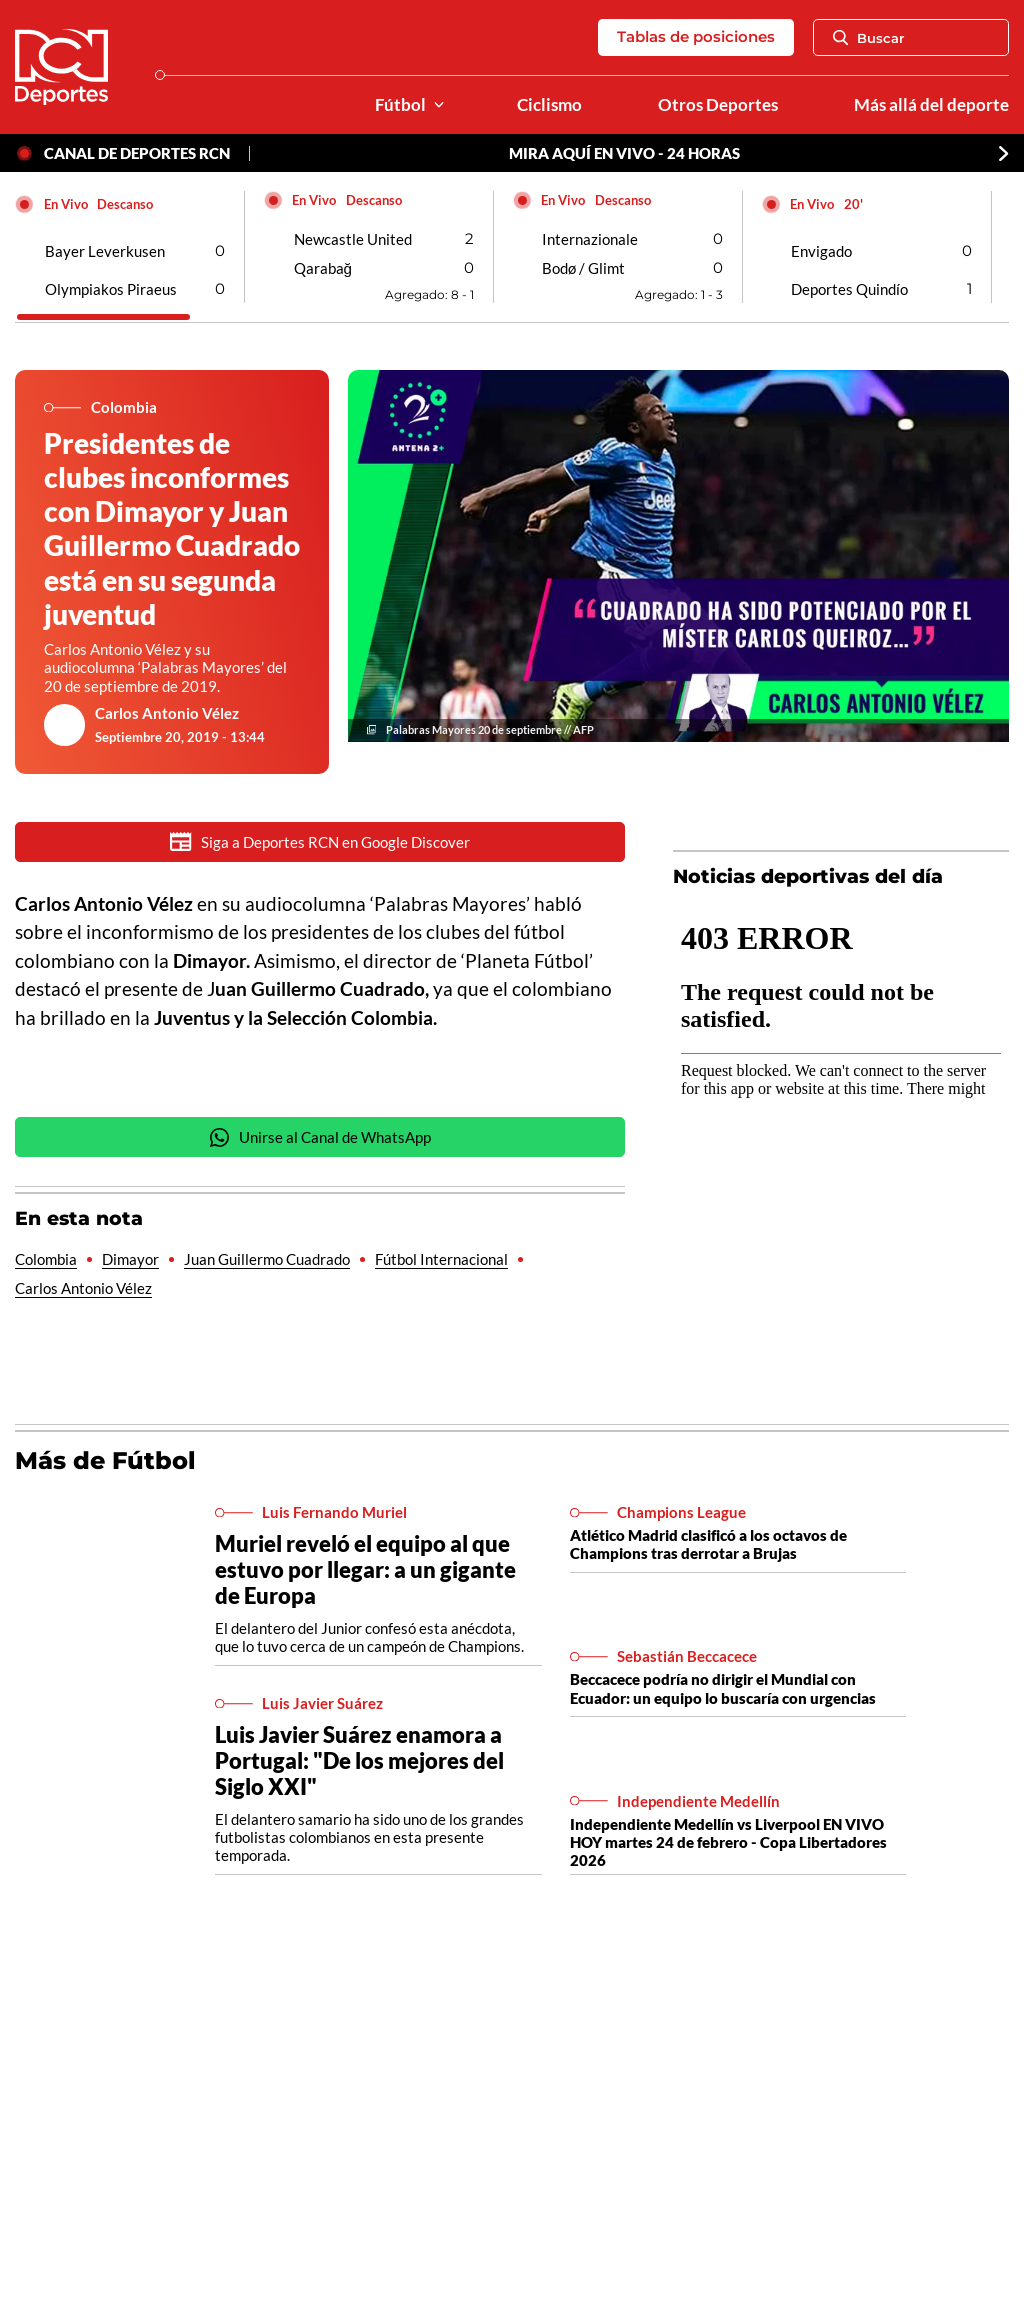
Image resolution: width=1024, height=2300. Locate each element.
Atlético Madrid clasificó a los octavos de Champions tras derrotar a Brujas (708, 1544)
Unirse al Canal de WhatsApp (320, 1137)
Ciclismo (549, 105)
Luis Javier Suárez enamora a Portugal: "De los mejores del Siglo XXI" (359, 1760)
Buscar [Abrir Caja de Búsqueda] (869, 38)
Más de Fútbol (105, 1460)
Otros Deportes (718, 105)
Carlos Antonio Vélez (167, 713)
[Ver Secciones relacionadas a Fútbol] (439, 105)
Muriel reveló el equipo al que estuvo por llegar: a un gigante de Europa (365, 1569)
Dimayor (130, 1259)
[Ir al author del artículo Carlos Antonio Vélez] (65, 725)
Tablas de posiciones (696, 36)
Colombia (46, 1259)
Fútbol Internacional (441, 1259)
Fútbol (400, 105)
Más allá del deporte (931, 105)
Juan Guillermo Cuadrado (267, 1259)
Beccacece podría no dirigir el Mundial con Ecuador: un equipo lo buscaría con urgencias (723, 1688)
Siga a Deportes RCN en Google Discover (320, 841)
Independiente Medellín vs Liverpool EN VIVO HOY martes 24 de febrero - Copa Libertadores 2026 (728, 1842)
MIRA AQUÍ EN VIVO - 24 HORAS (624, 153)
